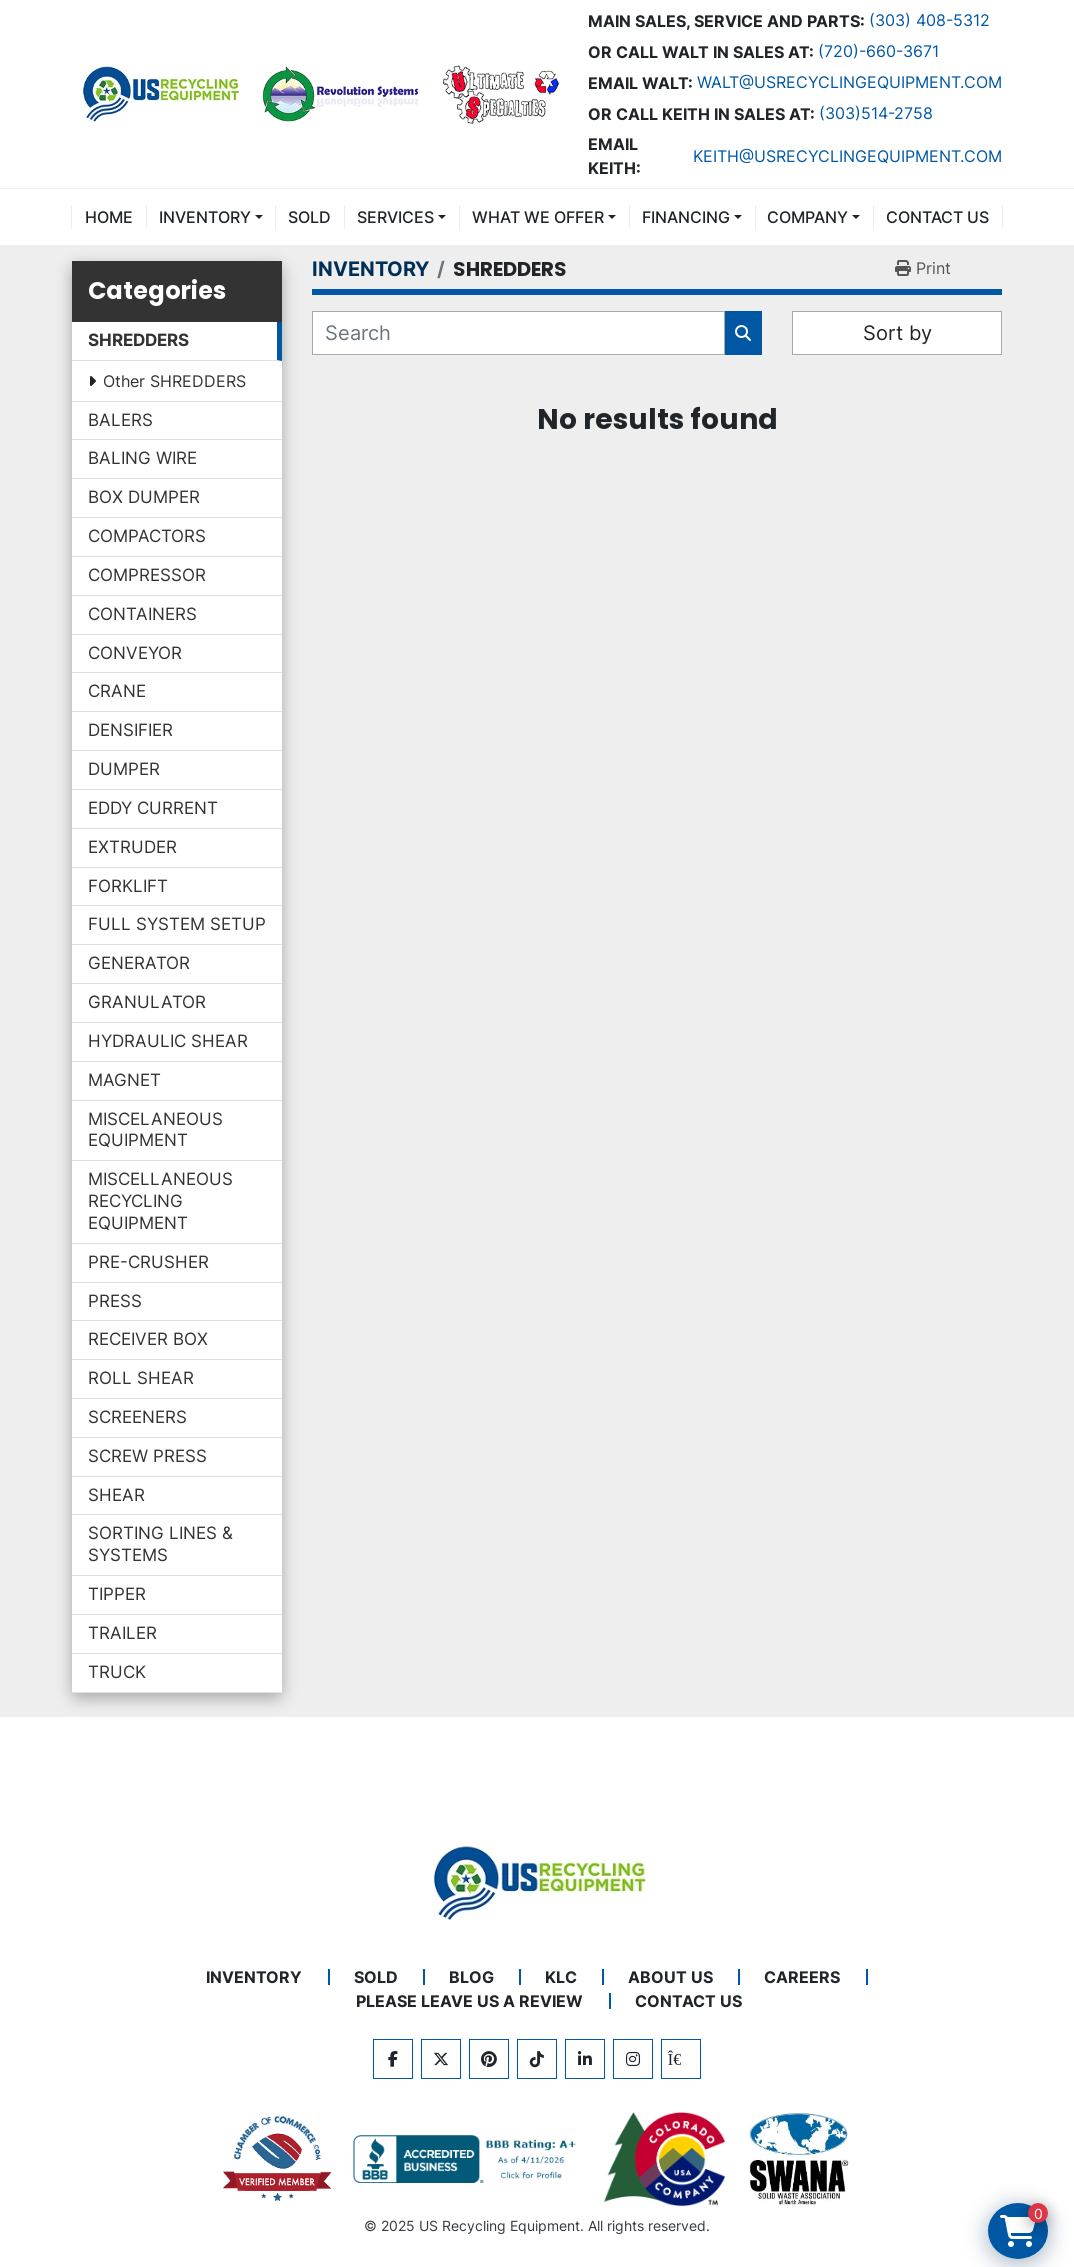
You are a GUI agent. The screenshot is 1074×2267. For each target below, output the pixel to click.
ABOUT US (670, 1977)
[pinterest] (489, 2059)
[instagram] (633, 2059)
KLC (561, 1977)
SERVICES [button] (395, 217)
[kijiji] (681, 2059)
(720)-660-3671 (878, 51)
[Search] (518, 333)
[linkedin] (585, 2059)
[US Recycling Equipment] (537, 1881)
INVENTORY (205, 217)
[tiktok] (537, 2059)
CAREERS (802, 1977)
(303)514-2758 (876, 113)
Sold (309, 217)
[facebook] (393, 2059)
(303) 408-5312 (929, 20)
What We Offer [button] (538, 217)
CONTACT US (937, 217)
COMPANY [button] (807, 217)
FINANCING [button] (686, 217)
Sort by (897, 333)
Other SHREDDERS (174, 381)
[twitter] (441, 2059)
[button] (211, 217)
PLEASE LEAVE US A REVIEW (469, 2001)
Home (109, 217)
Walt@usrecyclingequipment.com (849, 82)
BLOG (471, 1977)
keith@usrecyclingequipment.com (847, 156)
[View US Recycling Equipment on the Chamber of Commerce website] (278, 2159)
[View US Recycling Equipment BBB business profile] (468, 2159)
